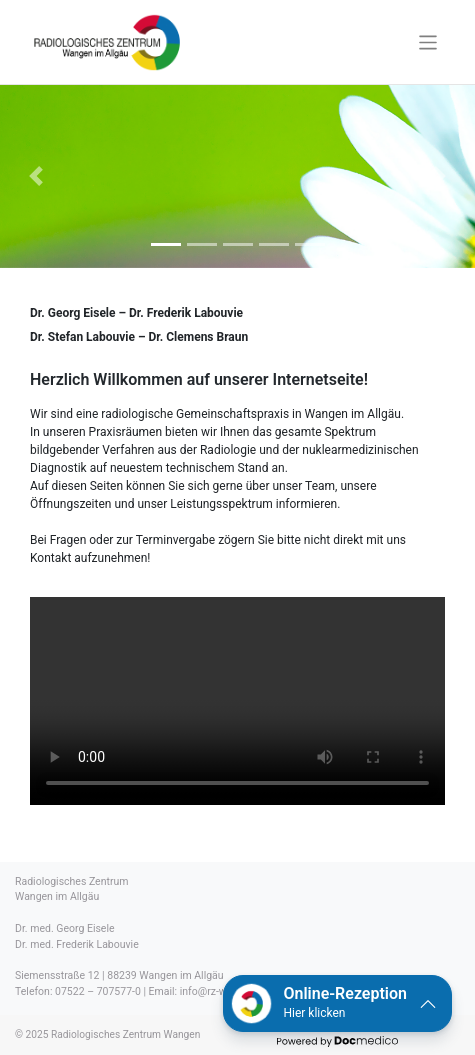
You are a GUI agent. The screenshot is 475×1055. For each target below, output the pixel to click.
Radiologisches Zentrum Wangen (125, 1034)
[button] (337, 1003)
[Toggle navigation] (428, 42)
